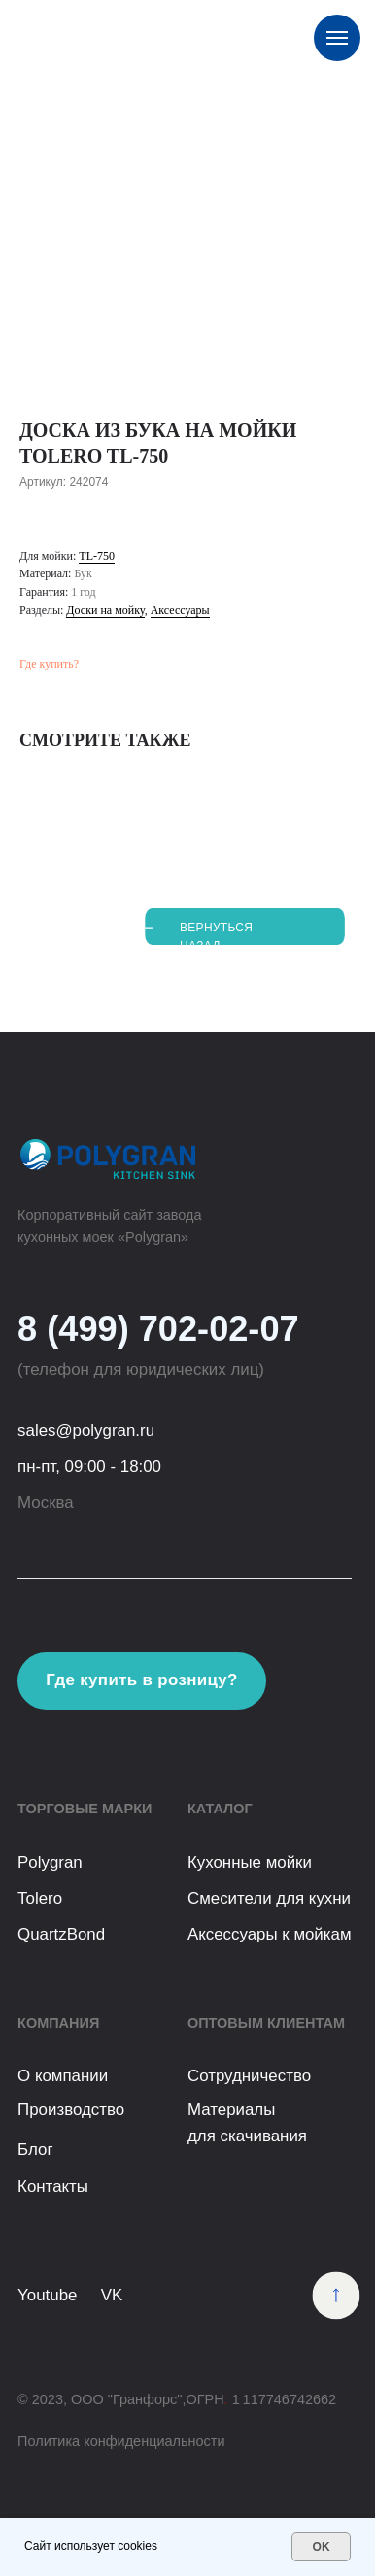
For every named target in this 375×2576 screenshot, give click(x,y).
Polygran (50, 1862)
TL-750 (97, 556)
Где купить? (49, 663)
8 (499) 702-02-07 (158, 1329)
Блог (34, 2149)
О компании (62, 2076)
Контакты (52, 2186)
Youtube (47, 2295)
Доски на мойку (105, 610)
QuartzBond (61, 1934)
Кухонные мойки (250, 1862)
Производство (70, 2110)
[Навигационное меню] (337, 38)
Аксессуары (180, 610)
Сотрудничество (249, 2076)
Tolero (39, 1898)
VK (112, 2295)
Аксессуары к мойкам (270, 1934)
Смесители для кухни (269, 1898)
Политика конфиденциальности (120, 2441)
